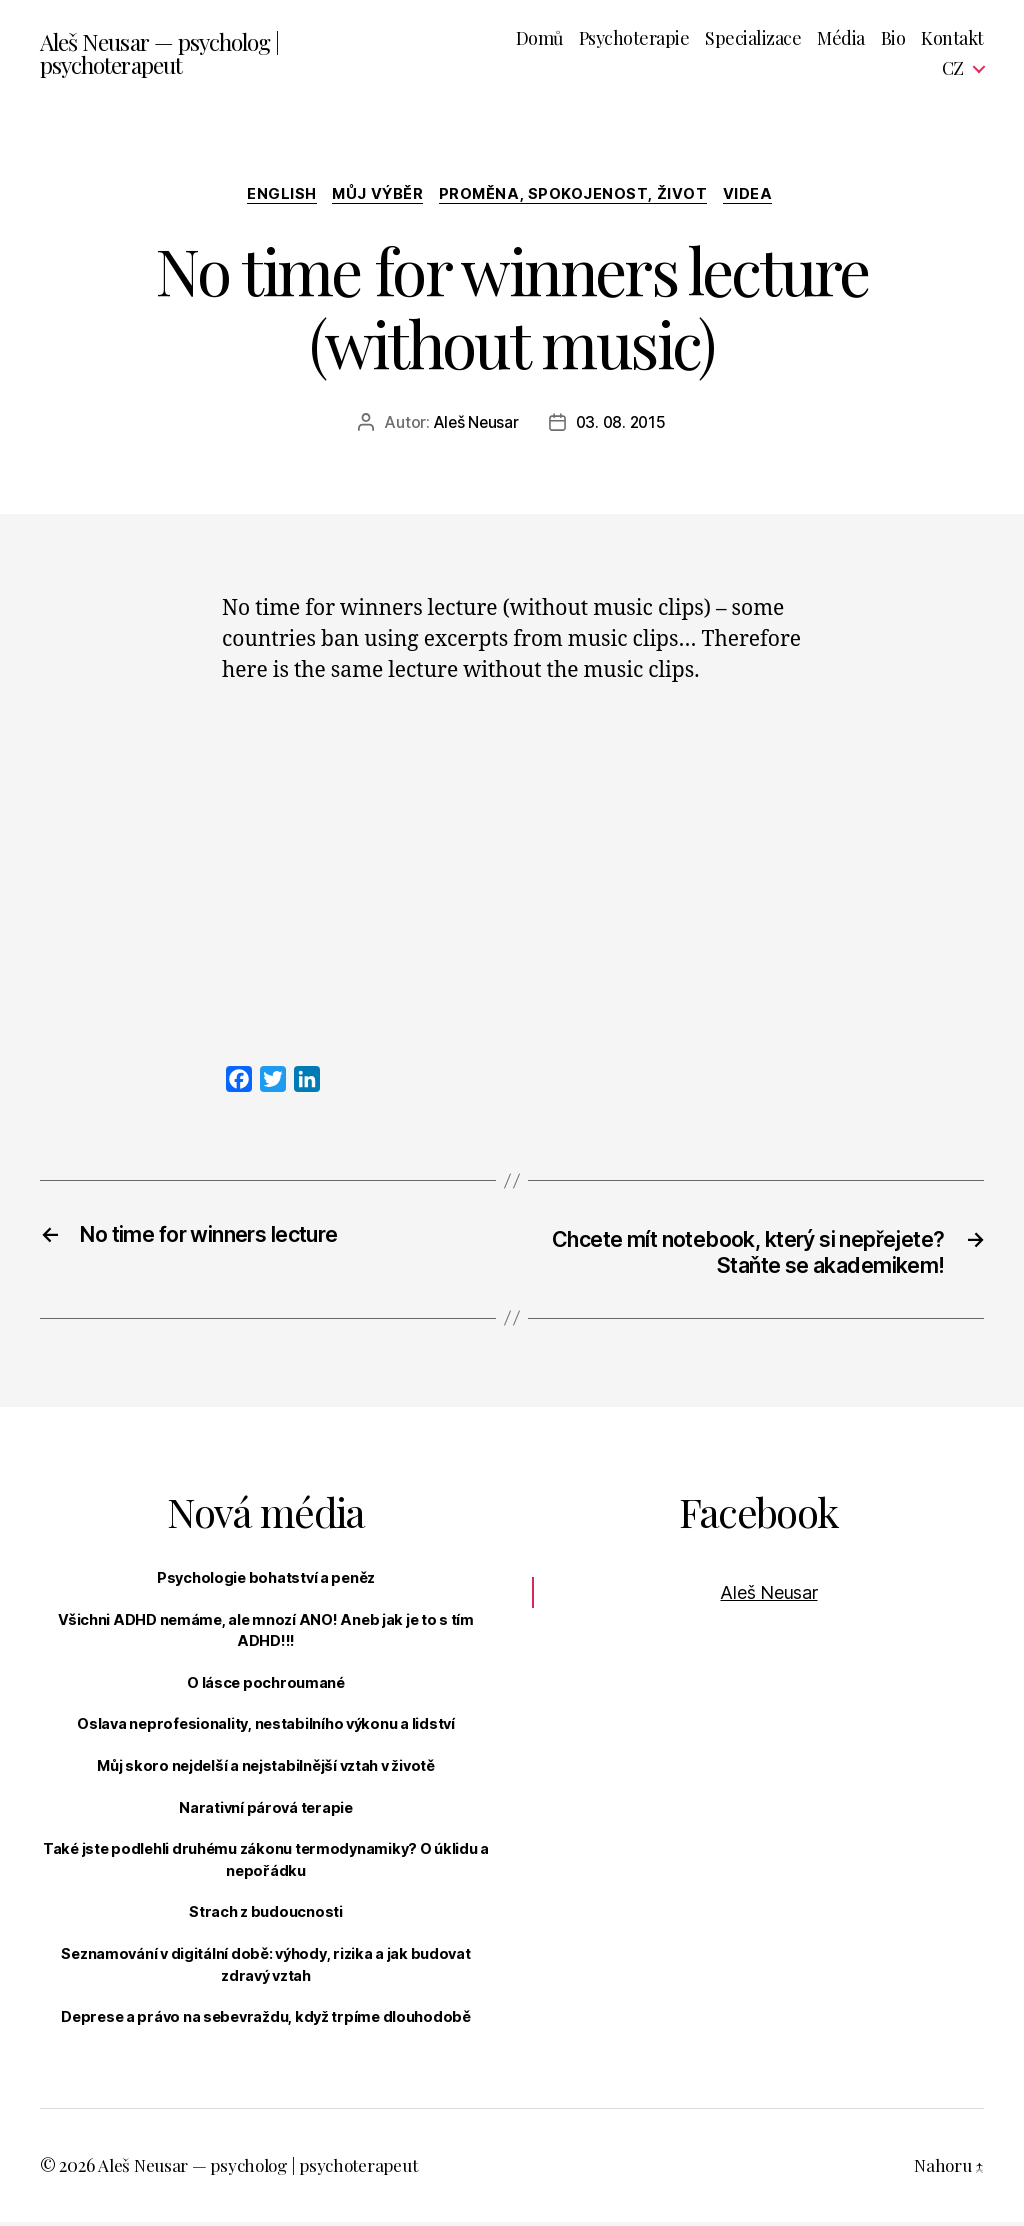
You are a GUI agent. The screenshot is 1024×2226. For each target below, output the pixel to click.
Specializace (753, 39)
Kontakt (952, 39)
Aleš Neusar (474, 425)
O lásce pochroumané (266, 1686)
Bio (893, 39)
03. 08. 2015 (622, 425)
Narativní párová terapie (266, 1811)
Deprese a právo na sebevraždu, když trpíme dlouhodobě (266, 2020)
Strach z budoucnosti (266, 1915)
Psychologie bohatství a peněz (266, 1581)
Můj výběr (377, 196)
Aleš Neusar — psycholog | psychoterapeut (166, 54)
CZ (953, 69)
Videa (758, 196)
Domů (539, 39)
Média (841, 39)
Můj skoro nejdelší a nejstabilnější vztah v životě (266, 1769)
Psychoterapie (634, 39)
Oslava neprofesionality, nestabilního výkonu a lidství (265, 1727)
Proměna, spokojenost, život (578, 196)
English (276, 196)
